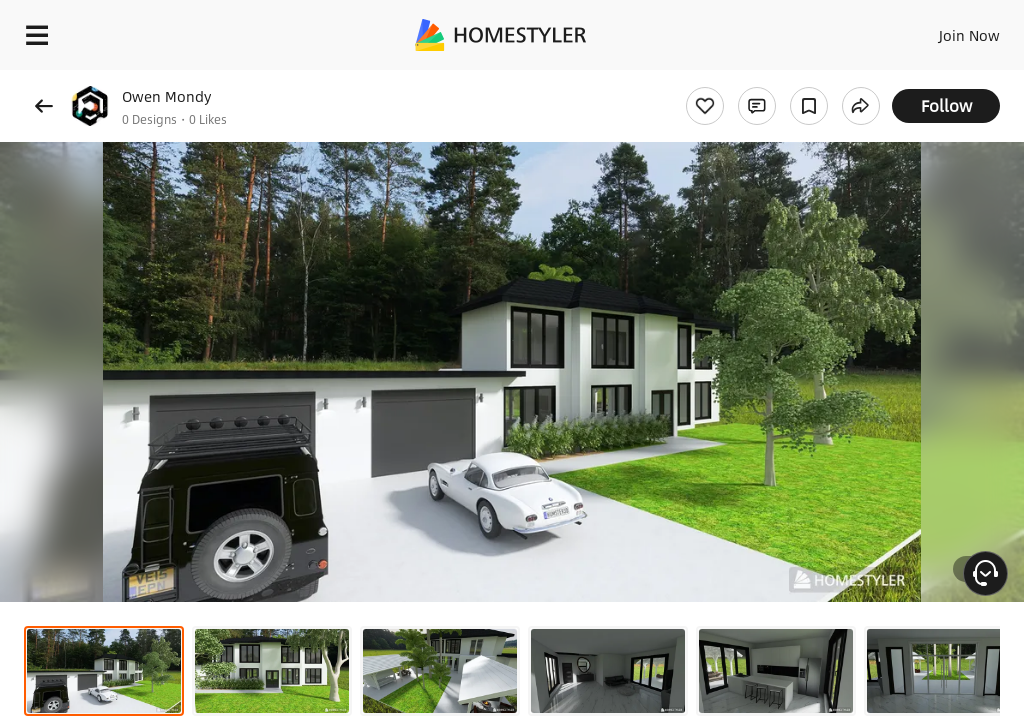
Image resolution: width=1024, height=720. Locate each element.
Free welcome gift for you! (768, 80)
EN (943, 30)
